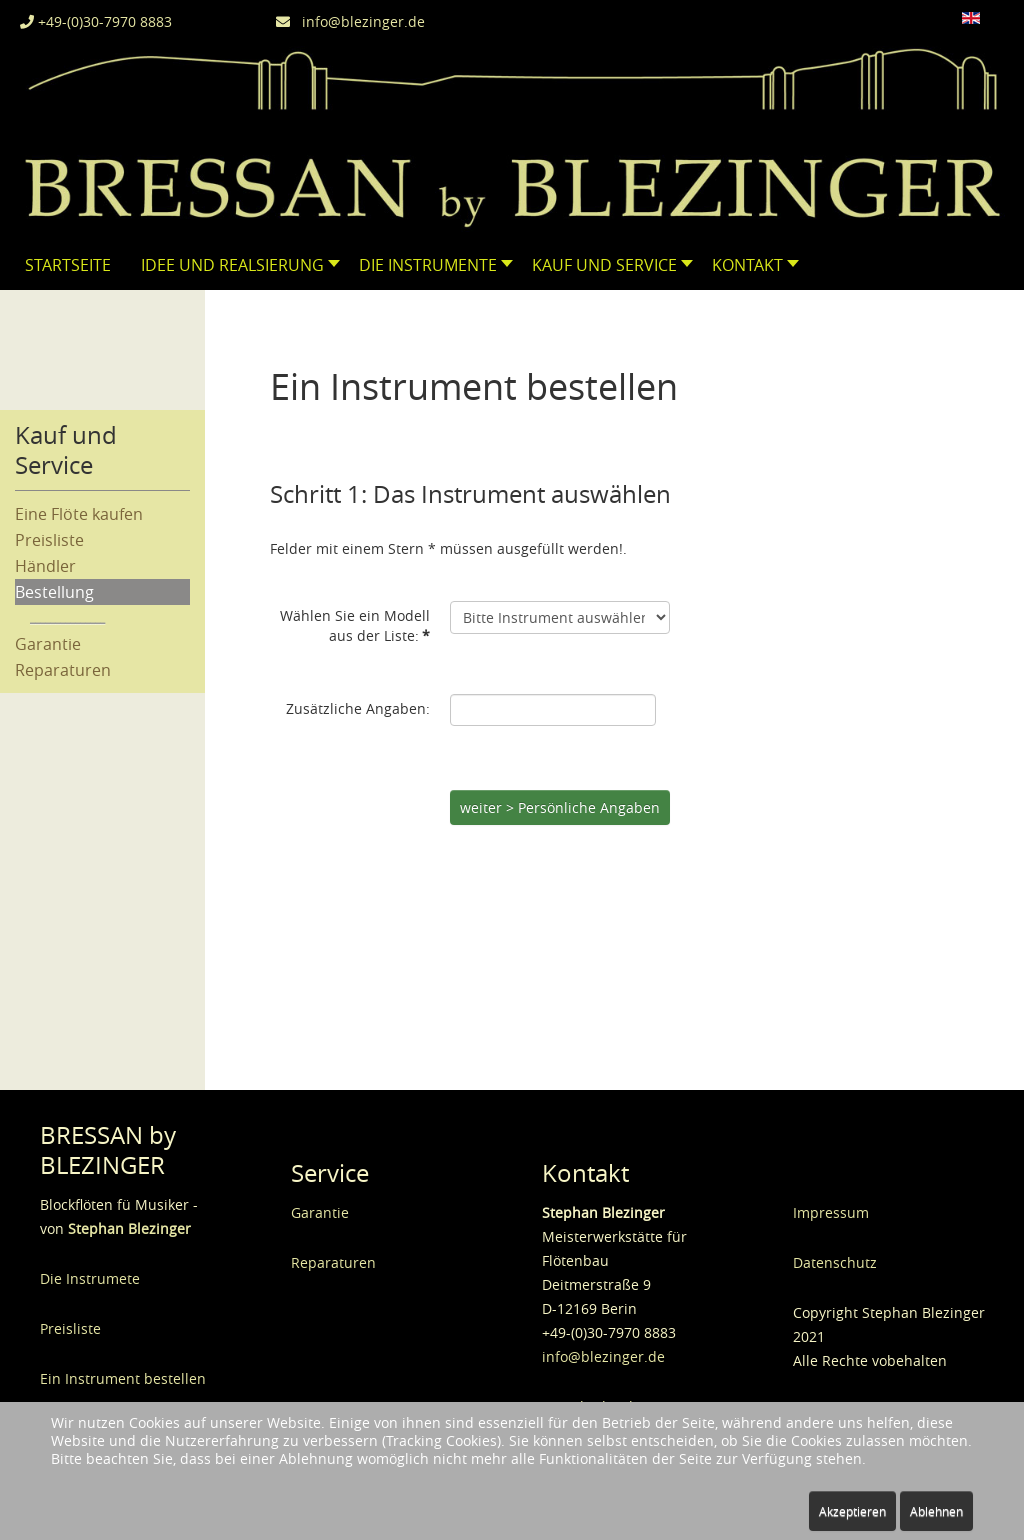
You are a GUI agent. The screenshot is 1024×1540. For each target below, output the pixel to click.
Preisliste (49, 540)
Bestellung (54, 592)
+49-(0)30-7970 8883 (96, 21)
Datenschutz (835, 1262)
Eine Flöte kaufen (79, 514)
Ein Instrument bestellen (123, 1378)
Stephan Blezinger (129, 1228)
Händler (45, 566)
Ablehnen (936, 1511)
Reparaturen (63, 670)
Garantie (48, 644)
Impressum (831, 1212)
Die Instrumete (90, 1278)
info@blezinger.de (350, 21)
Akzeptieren (852, 1511)
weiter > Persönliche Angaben (560, 807)
